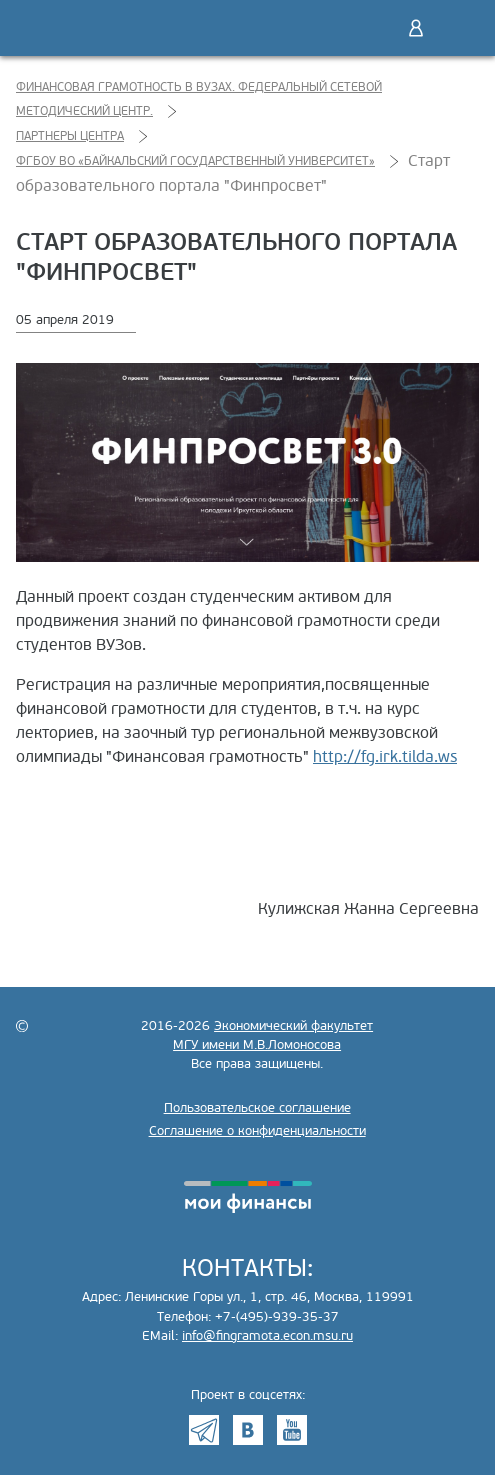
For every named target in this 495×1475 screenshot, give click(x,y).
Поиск (374, 28)
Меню (458, 28)
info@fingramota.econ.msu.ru (267, 1336)
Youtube (292, 1430)
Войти (416, 28)
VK (248, 1430)
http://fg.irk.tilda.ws (385, 757)
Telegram (204, 1430)
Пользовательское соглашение (257, 1108)
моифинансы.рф (248, 1197)
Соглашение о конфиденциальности (257, 1131)
